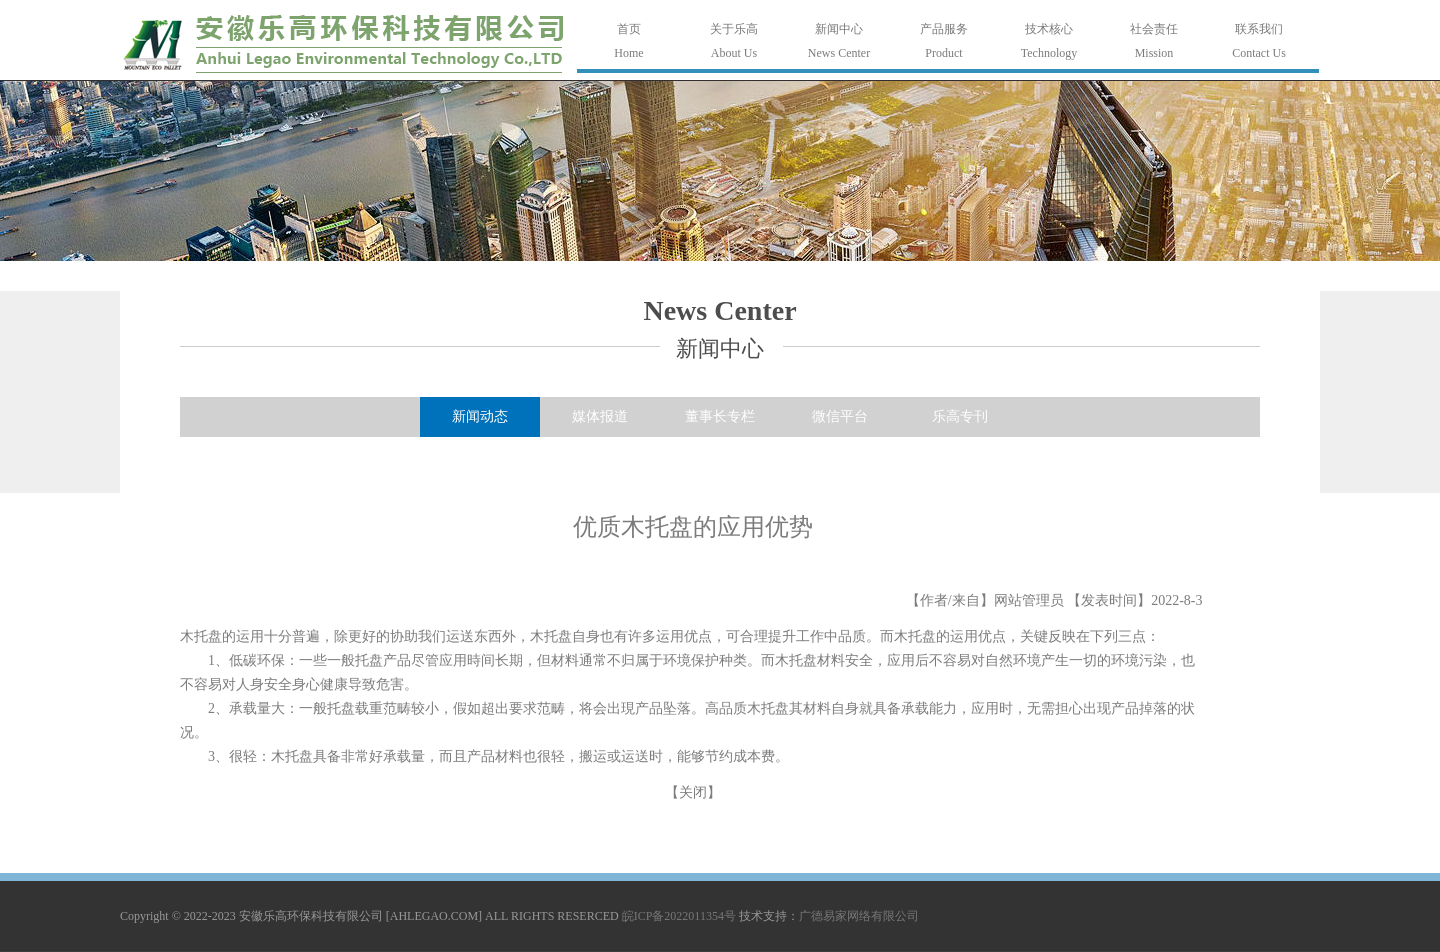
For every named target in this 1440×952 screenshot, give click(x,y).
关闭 (693, 792)
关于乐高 (734, 29)
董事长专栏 (720, 416)
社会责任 (1154, 29)
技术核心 (1049, 29)
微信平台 (840, 416)
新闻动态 (480, 416)
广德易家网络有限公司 (859, 916)
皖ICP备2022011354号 (679, 916)
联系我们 (1259, 29)
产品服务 (944, 29)
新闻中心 (839, 29)
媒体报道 (600, 416)
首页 (629, 29)
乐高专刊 (960, 416)
